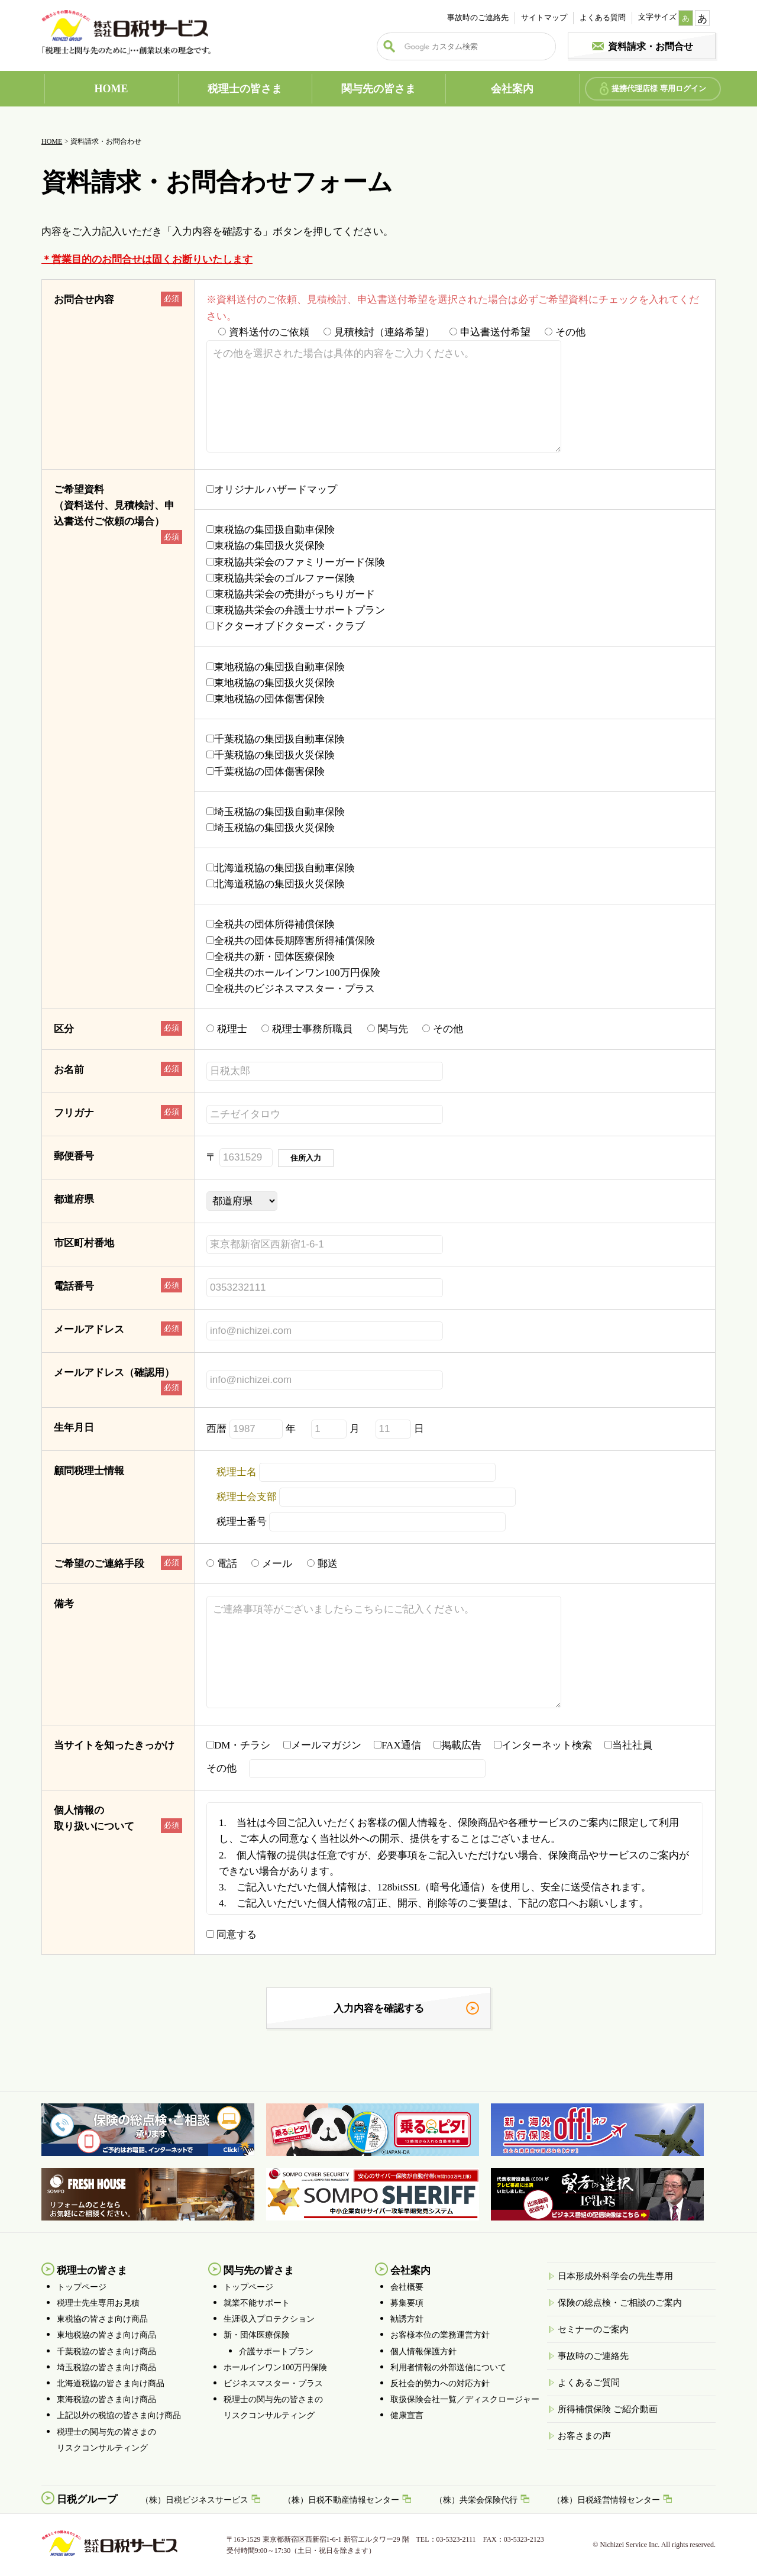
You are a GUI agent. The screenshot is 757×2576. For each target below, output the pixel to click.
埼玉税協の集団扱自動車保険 (275, 811)
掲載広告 (462, 1745)
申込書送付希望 (489, 332)
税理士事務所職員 (306, 1029)
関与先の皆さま (378, 89)
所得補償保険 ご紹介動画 (608, 2409)
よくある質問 (603, 17)
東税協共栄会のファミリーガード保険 (295, 562)
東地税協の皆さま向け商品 (106, 2335)
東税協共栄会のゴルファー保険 (280, 578)
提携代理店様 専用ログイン (659, 88)
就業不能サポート (257, 2303)
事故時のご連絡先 (478, 17)
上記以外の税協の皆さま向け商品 (119, 2415)
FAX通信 (402, 1745)
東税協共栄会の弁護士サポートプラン (295, 610)
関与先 (387, 1029)
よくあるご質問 (589, 2382)
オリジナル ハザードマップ (271, 489)
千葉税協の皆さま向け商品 (106, 2351)
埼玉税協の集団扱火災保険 (270, 827)
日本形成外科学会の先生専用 (615, 2276)
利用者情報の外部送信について (448, 2367)
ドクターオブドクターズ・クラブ (285, 626)
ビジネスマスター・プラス (273, 2383)
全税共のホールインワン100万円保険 (293, 972)
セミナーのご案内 (593, 2329)
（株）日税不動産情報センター (341, 2500)
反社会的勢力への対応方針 (440, 2383)
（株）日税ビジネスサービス (194, 2500)
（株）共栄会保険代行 (476, 2500)
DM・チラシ (243, 1745)
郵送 (322, 1563)
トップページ (81, 2287)
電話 (221, 1563)
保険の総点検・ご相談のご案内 (620, 2302)
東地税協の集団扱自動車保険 (275, 667)
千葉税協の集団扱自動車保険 (275, 739)
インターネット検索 (548, 1745)
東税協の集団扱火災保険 (265, 545)
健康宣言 (406, 2415)
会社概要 (406, 2287)
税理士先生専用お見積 (98, 2303)
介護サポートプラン (276, 2351)
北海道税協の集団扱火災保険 (275, 884)
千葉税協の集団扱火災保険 (270, 755)
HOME (111, 89)
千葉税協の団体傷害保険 (265, 771)
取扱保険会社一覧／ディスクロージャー (464, 2399)
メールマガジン (327, 1745)
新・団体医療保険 (257, 2335)
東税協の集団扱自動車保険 (270, 529)
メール (271, 1563)
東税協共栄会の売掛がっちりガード (290, 594)
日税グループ (87, 2499)
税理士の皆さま (245, 89)
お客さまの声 (584, 2436)
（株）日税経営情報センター (606, 2500)
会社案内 (512, 89)
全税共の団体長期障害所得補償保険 (290, 940)
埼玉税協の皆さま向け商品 (106, 2367)
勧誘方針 (406, 2319)
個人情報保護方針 (423, 2351)
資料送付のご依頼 (263, 332)
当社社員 (633, 1745)
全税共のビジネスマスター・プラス (290, 988)
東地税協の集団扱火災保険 (270, 683)
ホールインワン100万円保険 (275, 2367)
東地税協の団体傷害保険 (265, 698)
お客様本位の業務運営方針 (440, 2335)
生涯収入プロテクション (269, 2319)
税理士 (226, 1029)
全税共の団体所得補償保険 (270, 924)
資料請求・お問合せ (650, 46)
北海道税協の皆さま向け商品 (110, 2383)
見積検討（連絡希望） (379, 332)
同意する (231, 1934)
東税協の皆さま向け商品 (102, 2319)
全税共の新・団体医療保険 (270, 956)
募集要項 (406, 2303)
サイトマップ (544, 17)
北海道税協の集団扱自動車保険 (280, 868)
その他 (565, 332)
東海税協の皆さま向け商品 (106, 2399)
